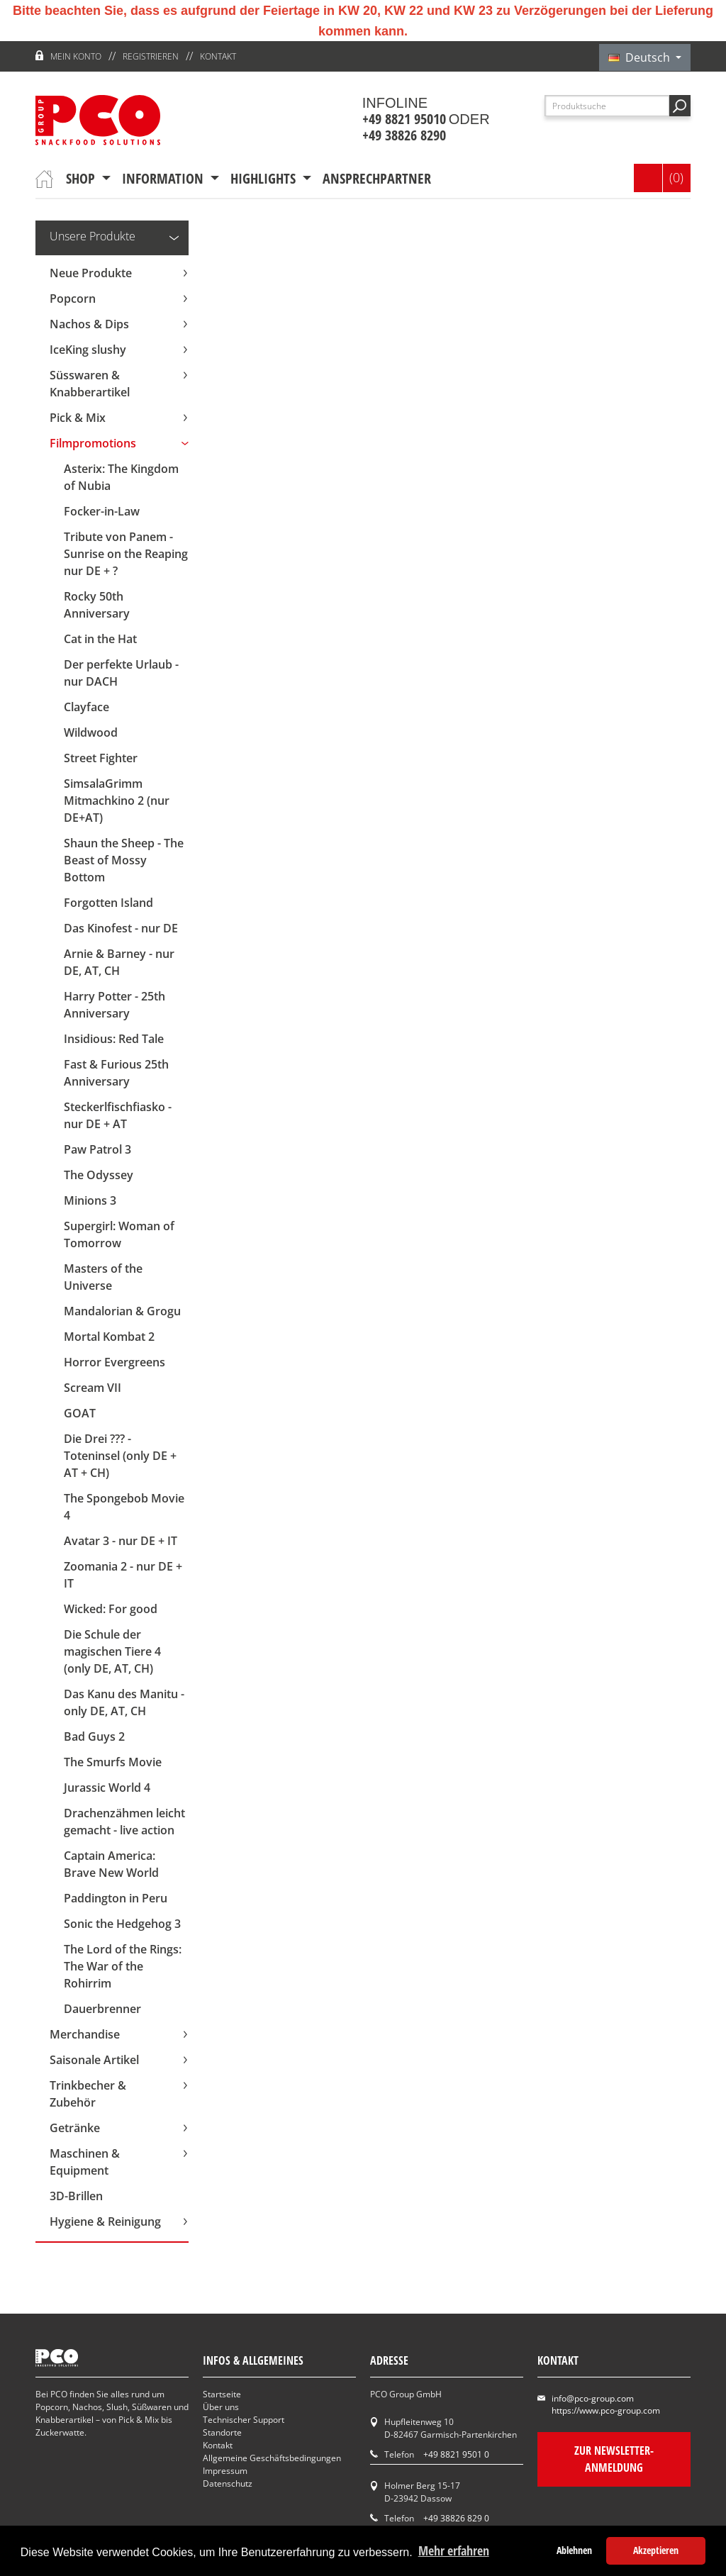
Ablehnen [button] (574, 2550)
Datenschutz (227, 2483)
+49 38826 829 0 (456, 2518)
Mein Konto (75, 56)
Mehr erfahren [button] (453, 2550)
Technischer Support (243, 2420)
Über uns (221, 2407)
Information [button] (164, 178)
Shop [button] (82, 178)
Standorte (222, 2432)
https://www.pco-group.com (606, 2410)
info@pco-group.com (593, 2398)
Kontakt (218, 56)
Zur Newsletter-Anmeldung (614, 2459)
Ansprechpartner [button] (377, 178)
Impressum (225, 2471)
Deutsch (640, 57)
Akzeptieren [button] (655, 2550)
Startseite (222, 2394)
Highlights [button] (264, 178)
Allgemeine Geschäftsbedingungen (272, 2458)
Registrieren (151, 56)
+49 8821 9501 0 (456, 2454)
